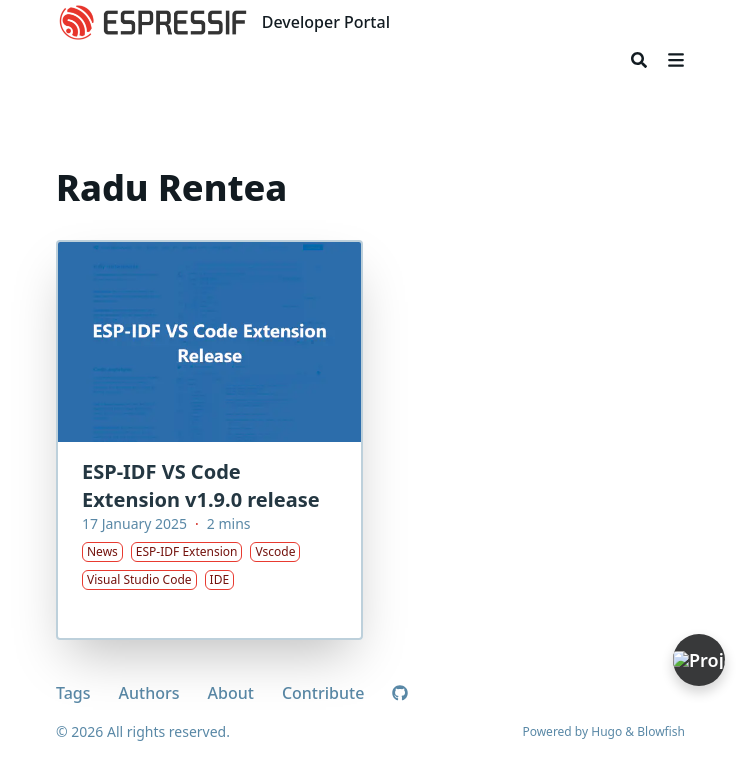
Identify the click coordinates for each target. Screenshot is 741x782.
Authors (149, 693)
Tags (73, 693)
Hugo (606, 731)
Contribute (323, 693)
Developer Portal (326, 22)
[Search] (639, 60)
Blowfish (661, 731)
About (231, 693)
